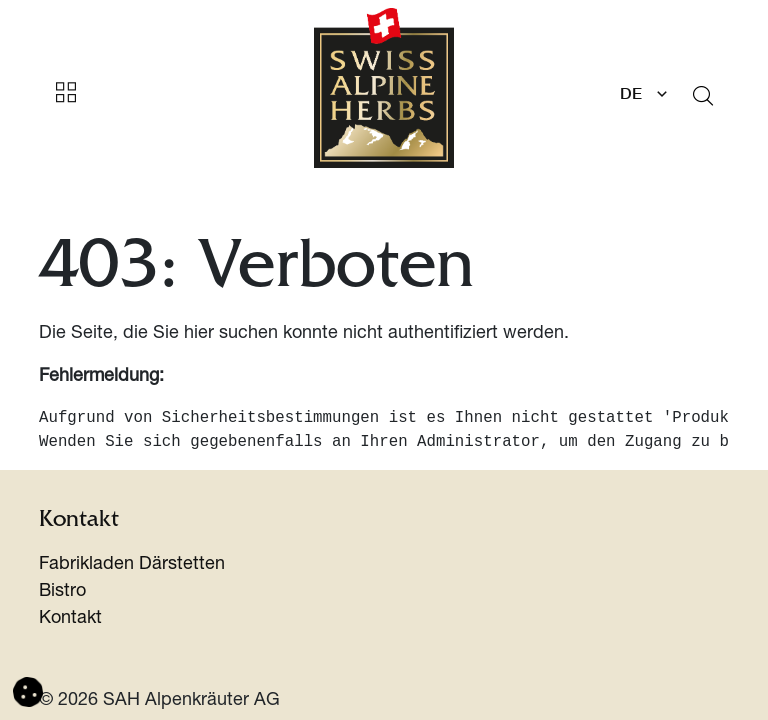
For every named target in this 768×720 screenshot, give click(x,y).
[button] (28, 693)
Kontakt (70, 619)
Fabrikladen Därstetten (132, 565)
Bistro (62, 592)
